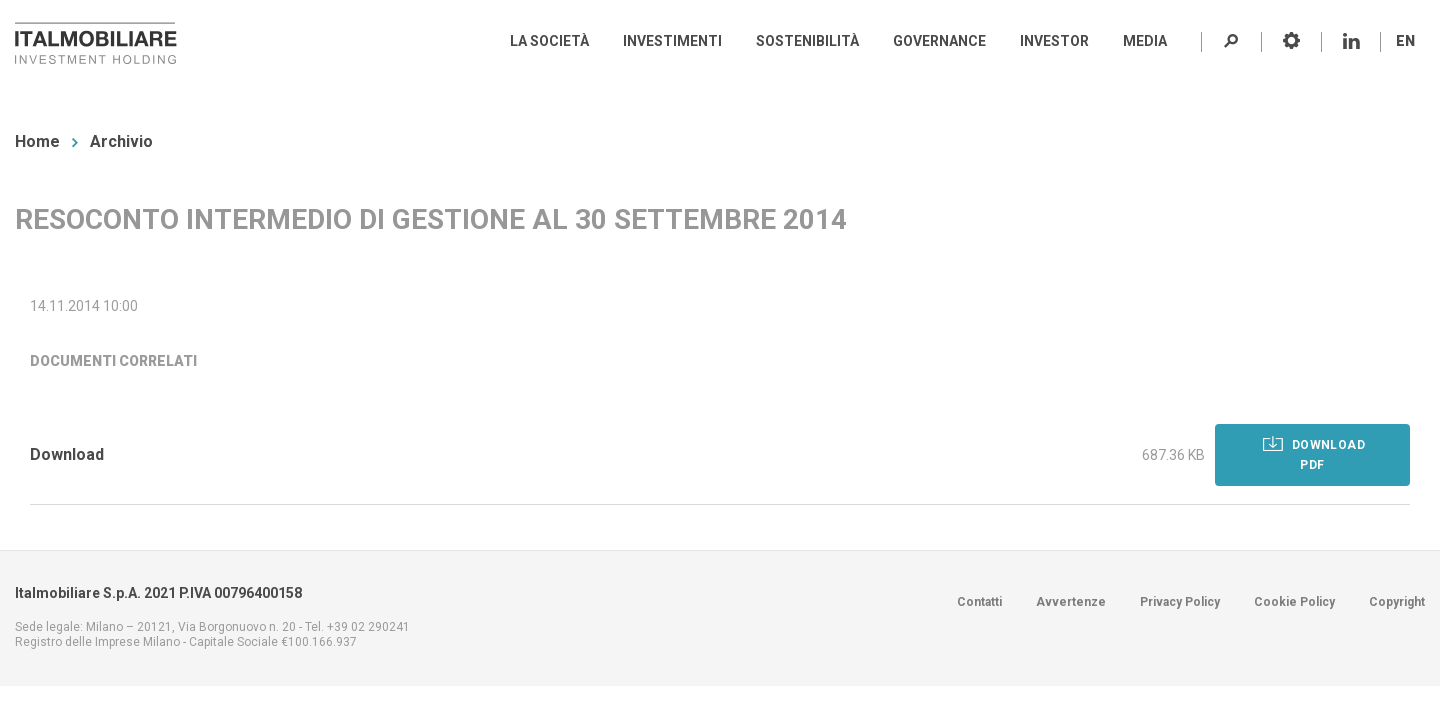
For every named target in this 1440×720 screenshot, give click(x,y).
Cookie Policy (1294, 602)
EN (1405, 41)
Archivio (121, 141)
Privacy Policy (1180, 602)
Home (37, 141)
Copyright (1397, 602)
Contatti (979, 602)
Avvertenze (1071, 602)
